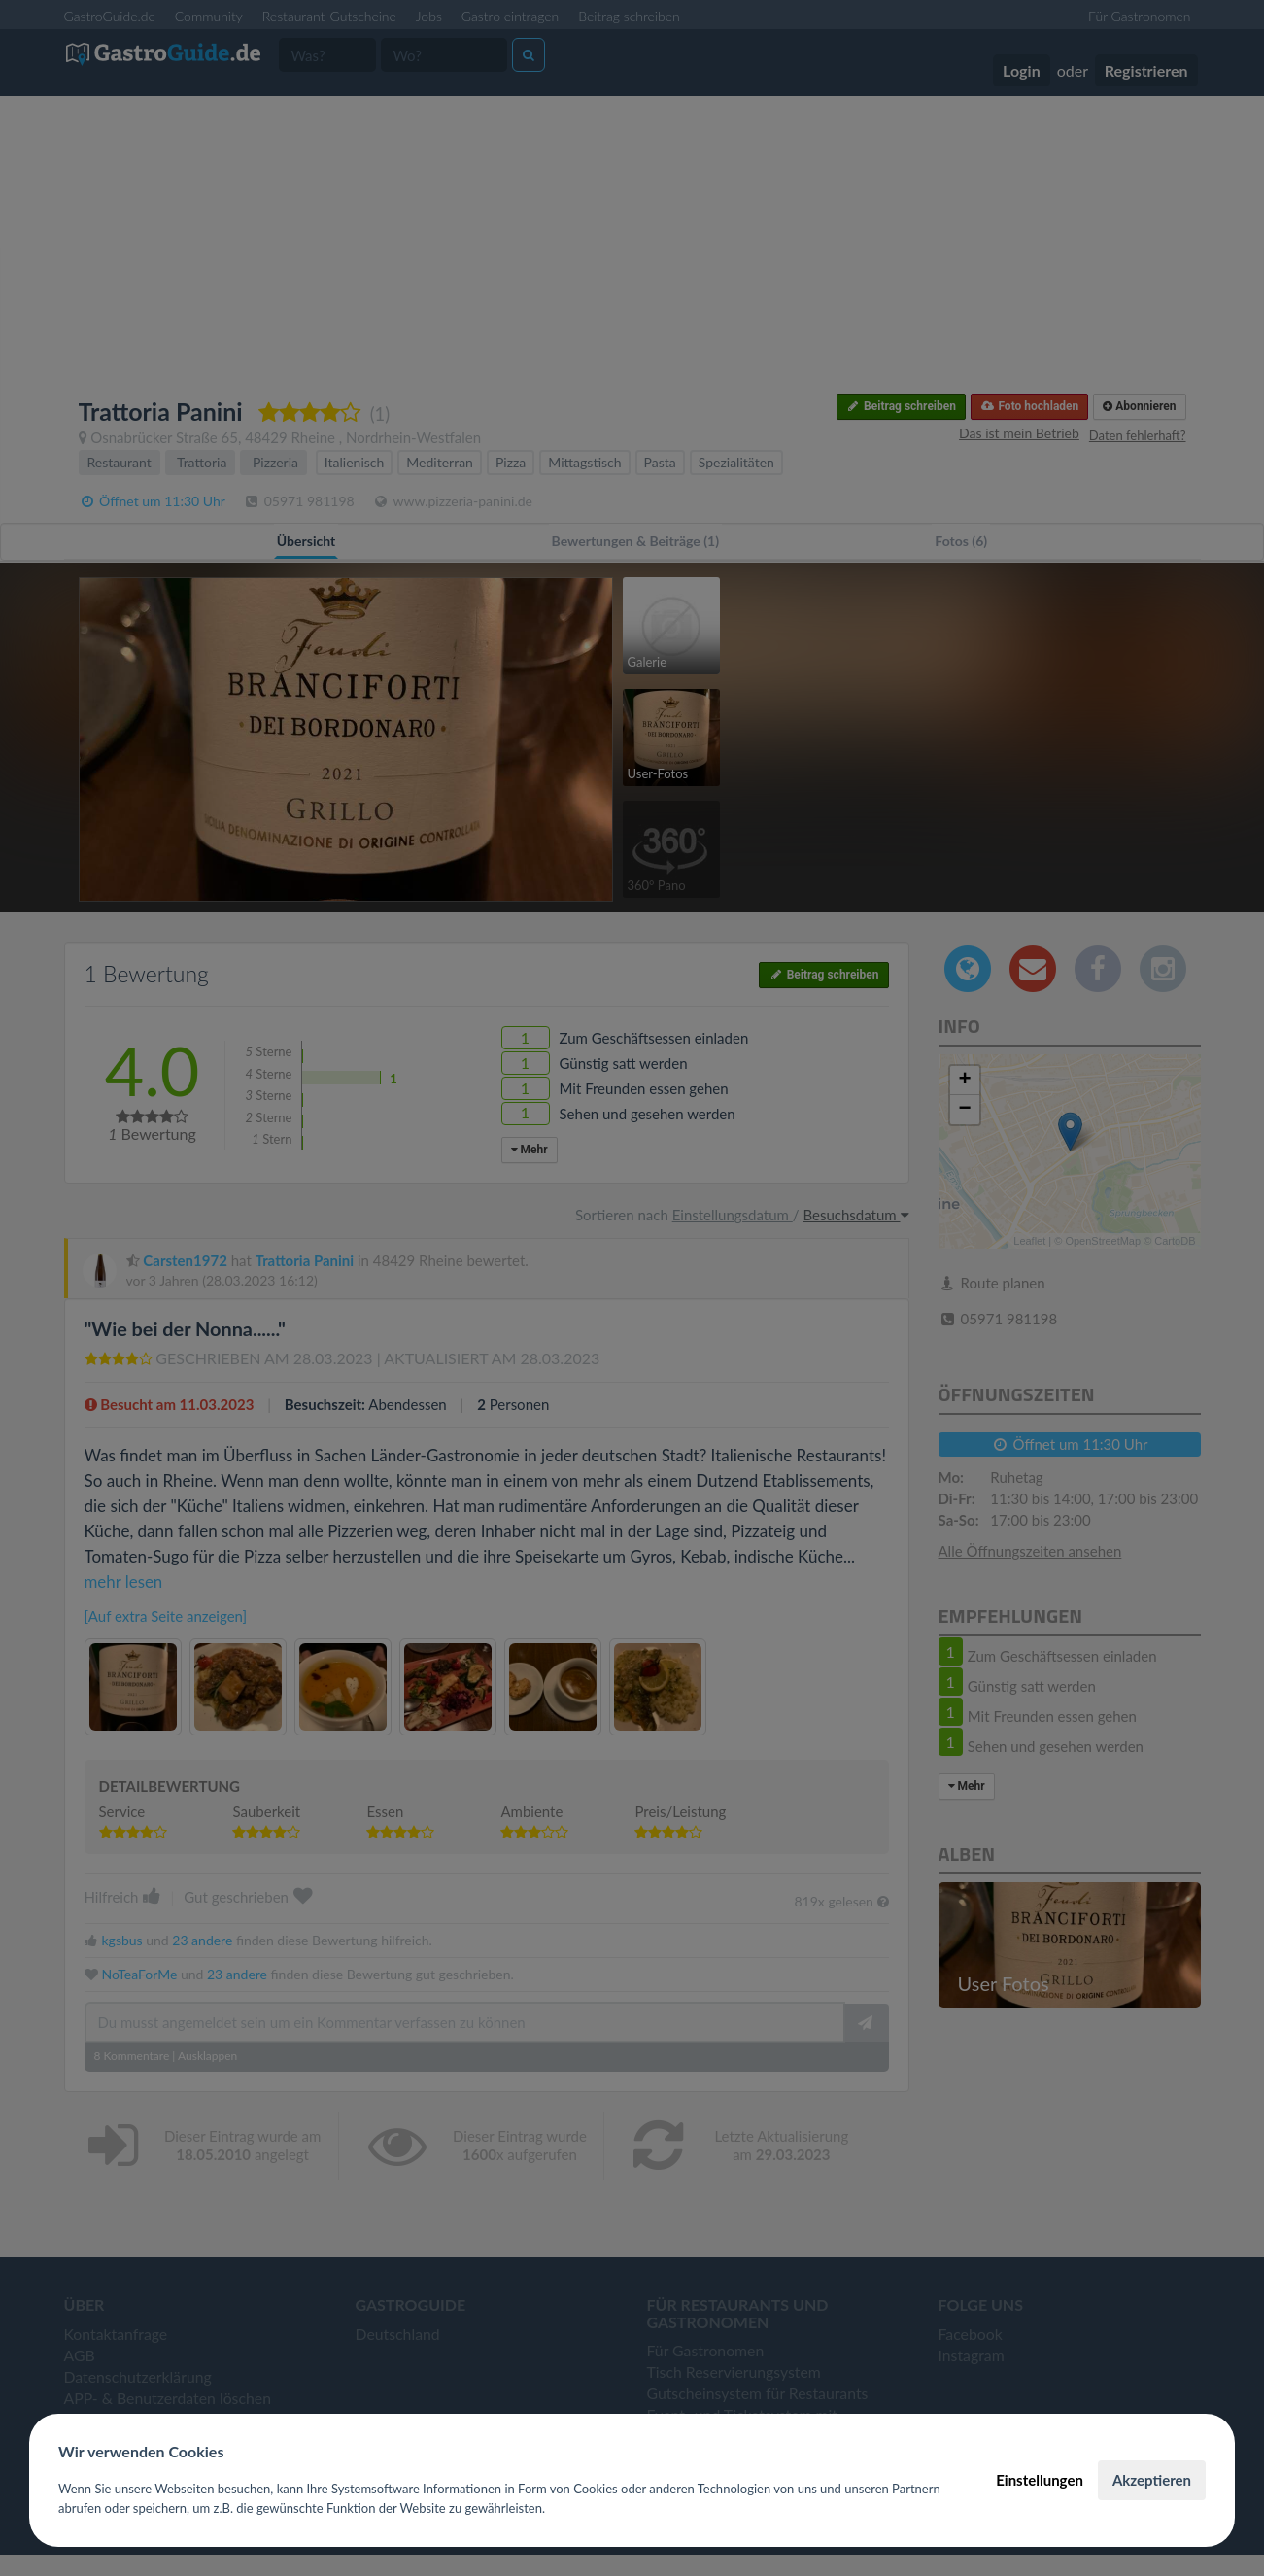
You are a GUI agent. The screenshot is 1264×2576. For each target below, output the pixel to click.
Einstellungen (1039, 2480)
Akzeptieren (1151, 2480)
